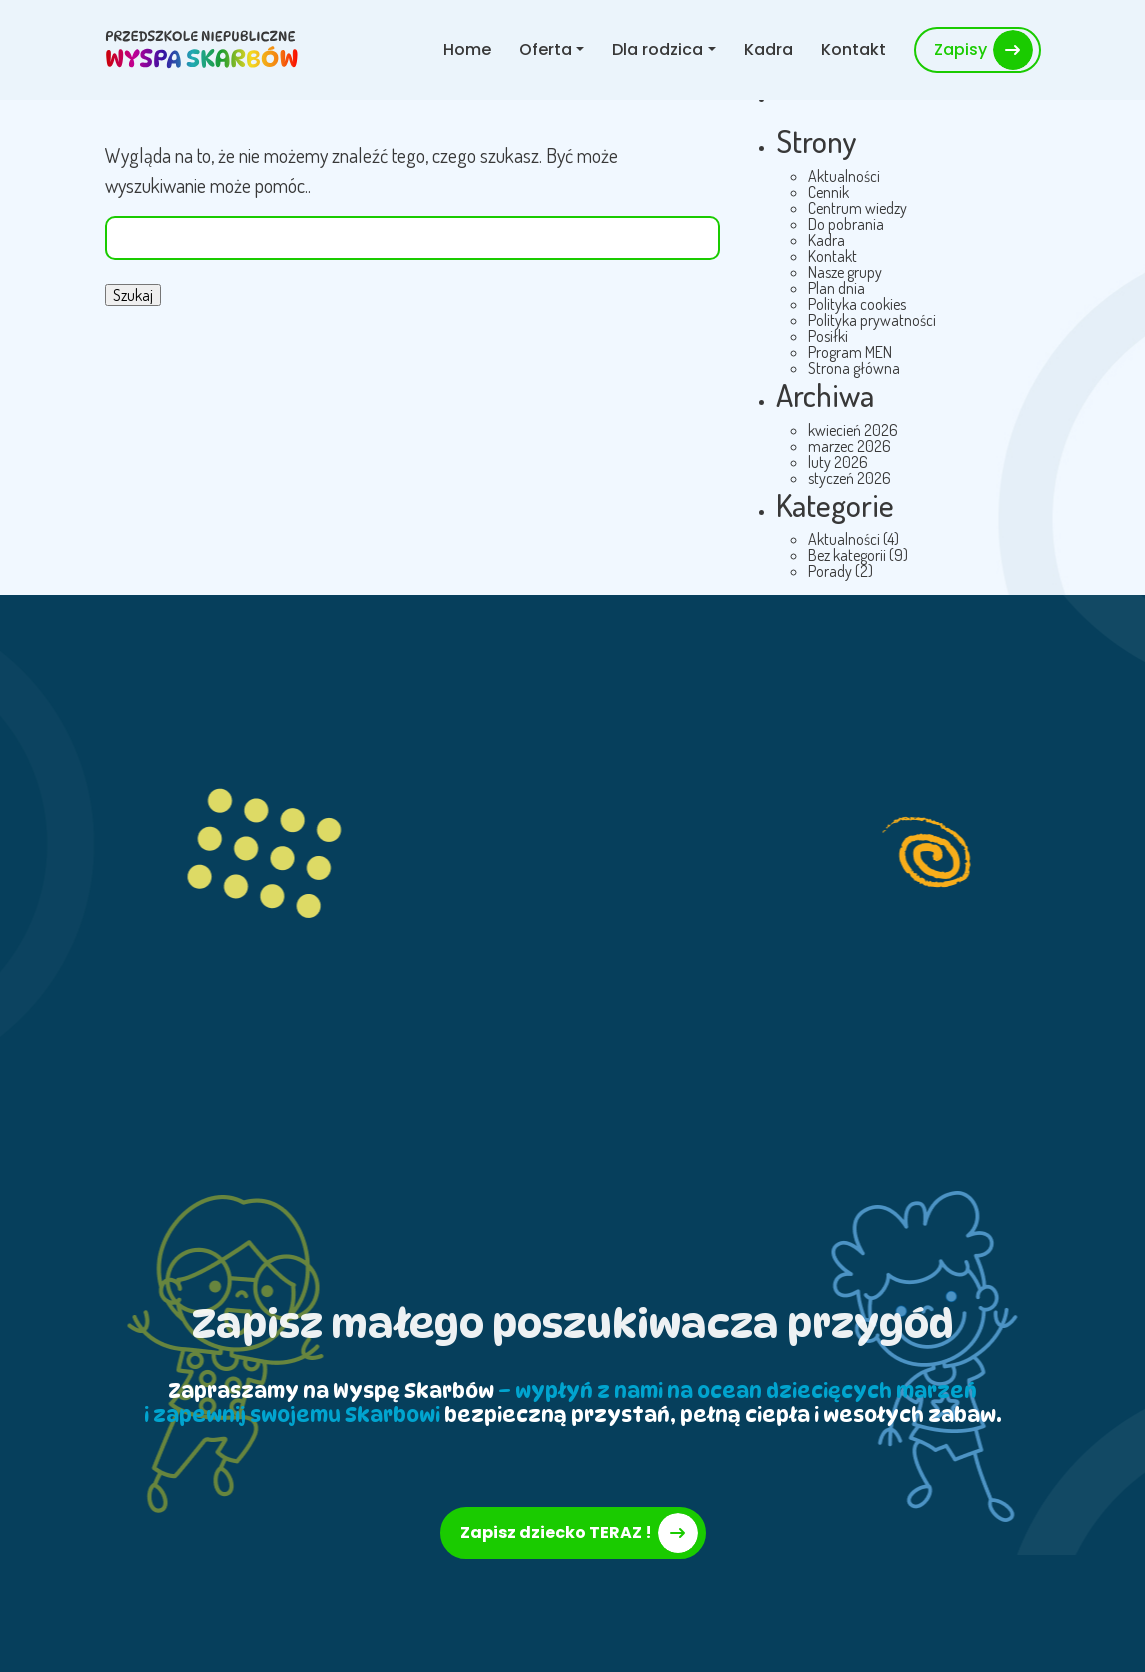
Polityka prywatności (872, 320)
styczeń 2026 (849, 478)
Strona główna (854, 368)
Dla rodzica (657, 49)
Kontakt (853, 49)
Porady (830, 571)
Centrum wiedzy (857, 208)
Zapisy (960, 49)
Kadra (768, 49)
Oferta (545, 49)
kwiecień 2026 (853, 430)
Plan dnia (836, 288)
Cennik (828, 192)
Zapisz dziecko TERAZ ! (556, 1532)
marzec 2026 (849, 446)
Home (467, 49)
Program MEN (850, 352)
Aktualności (844, 176)
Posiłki (828, 336)
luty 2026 (838, 462)
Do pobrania (846, 224)
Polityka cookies (857, 304)
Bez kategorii (847, 555)
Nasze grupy (845, 272)
